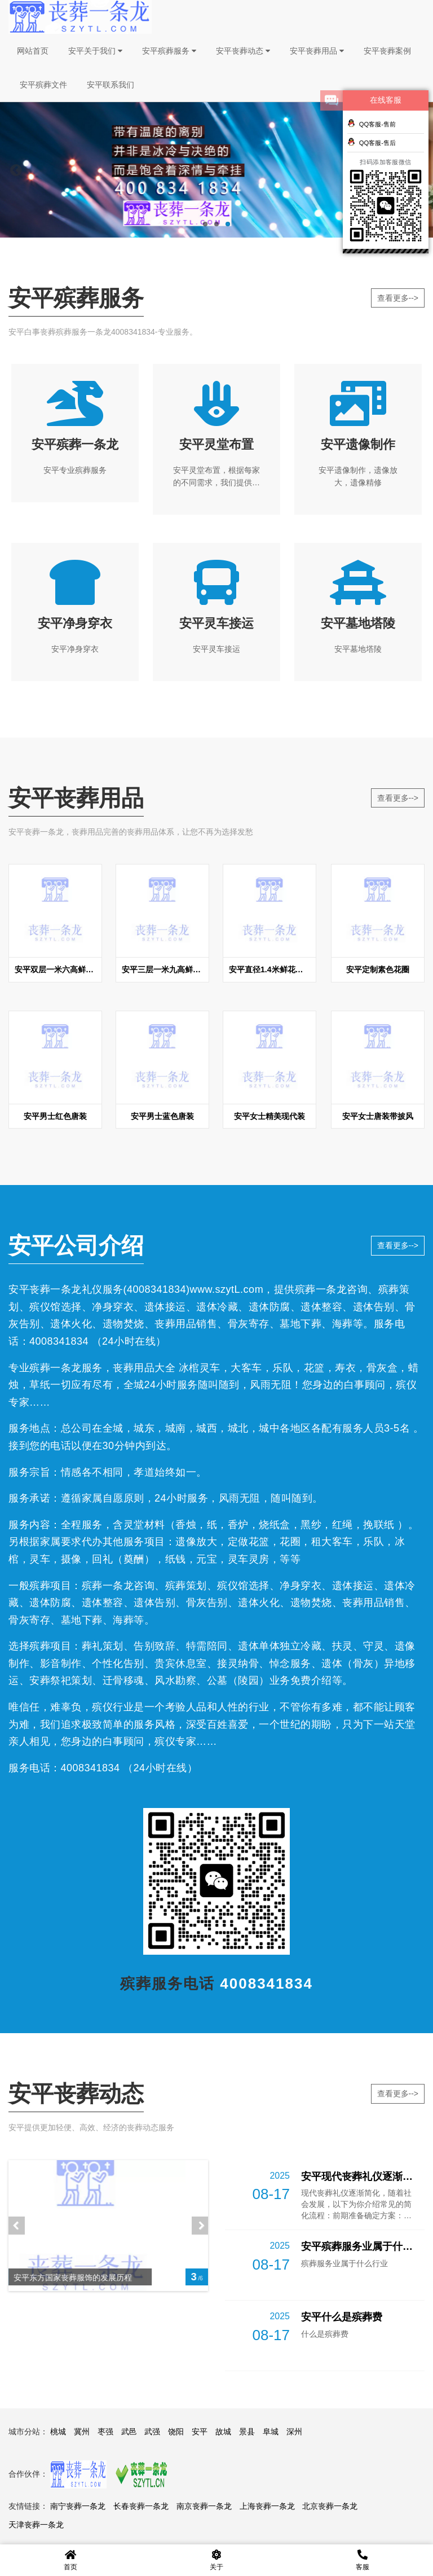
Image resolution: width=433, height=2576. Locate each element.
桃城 (58, 2431)
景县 (247, 2431)
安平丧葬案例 (387, 50)
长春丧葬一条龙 (141, 2506)
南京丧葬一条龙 (204, 2506)
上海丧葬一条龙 (267, 2506)
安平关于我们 (95, 51)
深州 (294, 2431)
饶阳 (176, 2431)
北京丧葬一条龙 (329, 2506)
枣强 (105, 2431)
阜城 (271, 2431)
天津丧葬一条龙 (36, 2524)
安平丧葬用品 (317, 51)
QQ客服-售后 (371, 142)
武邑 (129, 2431)
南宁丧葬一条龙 (77, 2506)
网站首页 (32, 50)
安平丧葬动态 (243, 51)
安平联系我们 (110, 84)
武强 (152, 2431)
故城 (223, 2431)
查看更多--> (398, 297)
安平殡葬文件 (43, 84)
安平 (199, 2431)
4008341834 (156, 1289)
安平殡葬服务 (169, 51)
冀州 (82, 2431)
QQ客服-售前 (371, 123)
